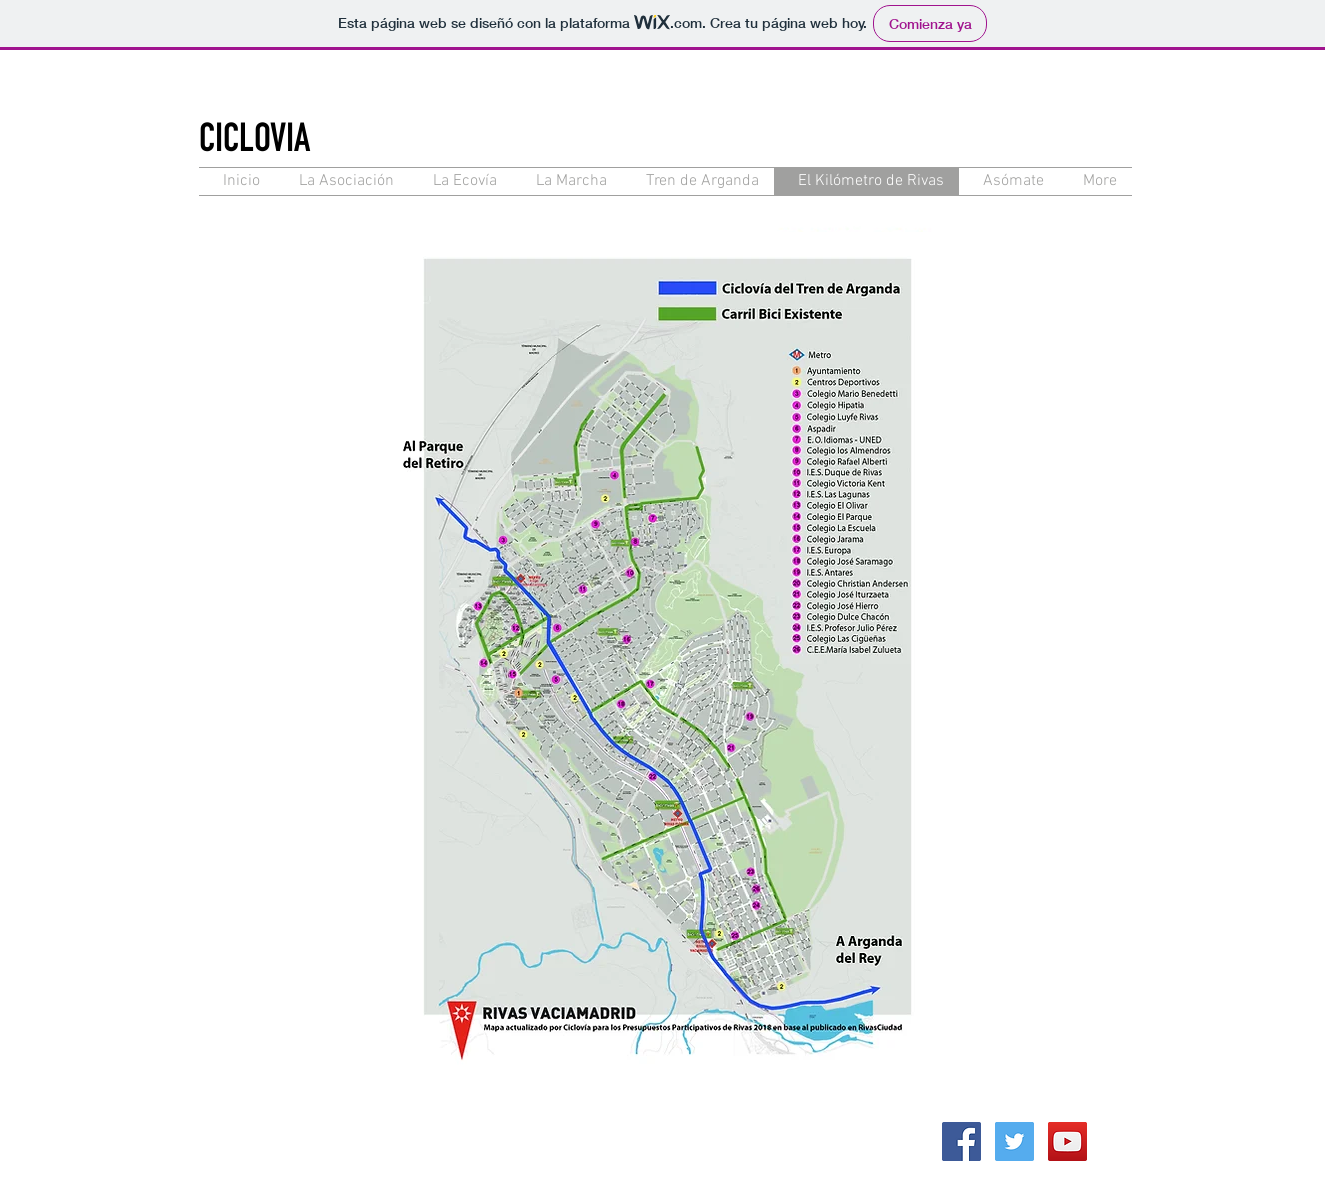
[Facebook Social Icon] (961, 1141)
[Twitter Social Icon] (1014, 1141)
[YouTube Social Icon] (1067, 1141)
